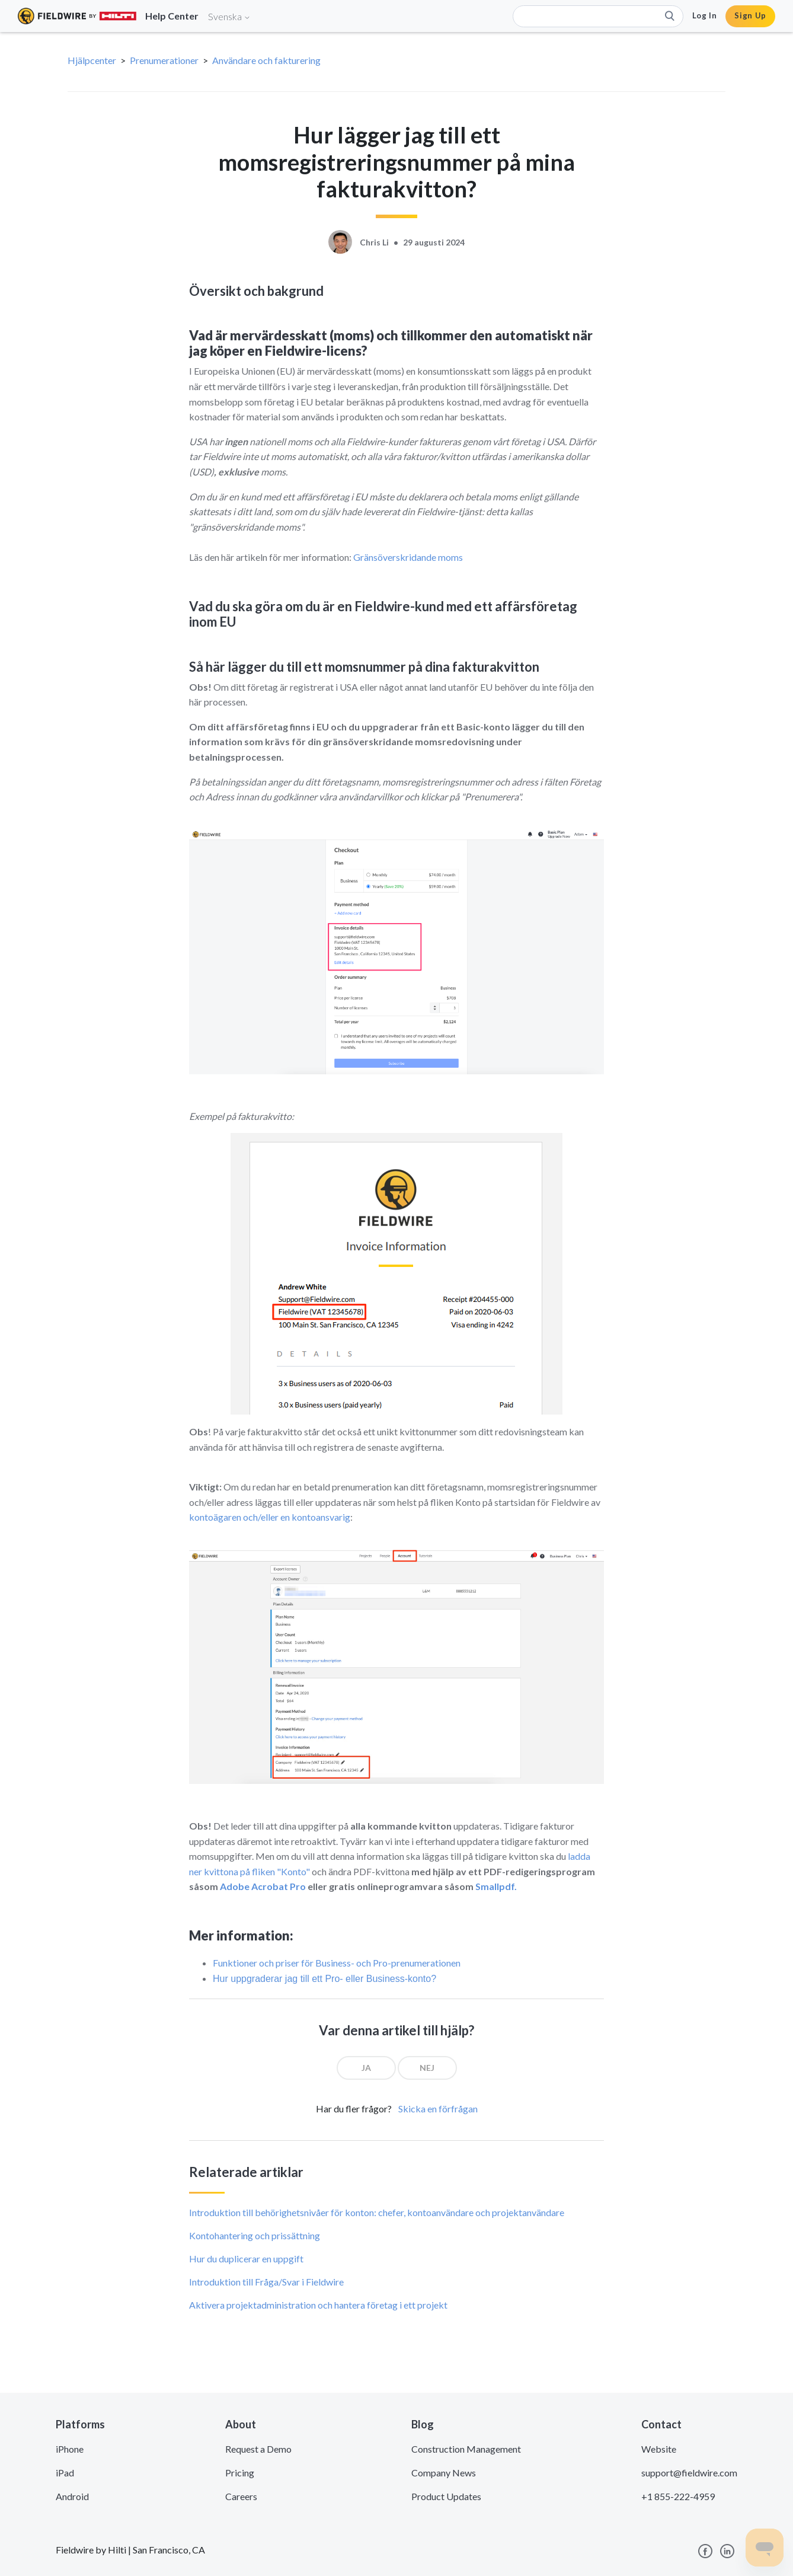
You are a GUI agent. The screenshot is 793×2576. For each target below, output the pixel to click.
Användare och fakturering (266, 60)
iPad (65, 2472)
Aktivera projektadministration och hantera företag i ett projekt (318, 2304)
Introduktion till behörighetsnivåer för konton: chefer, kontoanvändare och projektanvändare (376, 2212)
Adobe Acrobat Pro (263, 1886)
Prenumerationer (164, 60)
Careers (241, 2496)
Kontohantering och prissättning (254, 2235)
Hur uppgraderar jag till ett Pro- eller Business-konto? (324, 1979)
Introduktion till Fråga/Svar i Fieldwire (266, 2281)
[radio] (366, 2068)
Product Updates (446, 2496)
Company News (443, 2472)
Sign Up (750, 15)
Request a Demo (258, 2448)
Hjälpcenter (92, 60)
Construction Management (466, 2448)
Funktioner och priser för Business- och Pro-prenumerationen (337, 1962)
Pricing (239, 2472)
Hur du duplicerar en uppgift (246, 2258)
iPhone (70, 2448)
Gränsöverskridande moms (408, 557)
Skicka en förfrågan (438, 2108)
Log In (704, 15)
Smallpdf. (496, 1886)
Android (72, 2496)
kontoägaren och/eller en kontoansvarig (269, 1516)
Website (658, 2448)
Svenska (229, 16)
